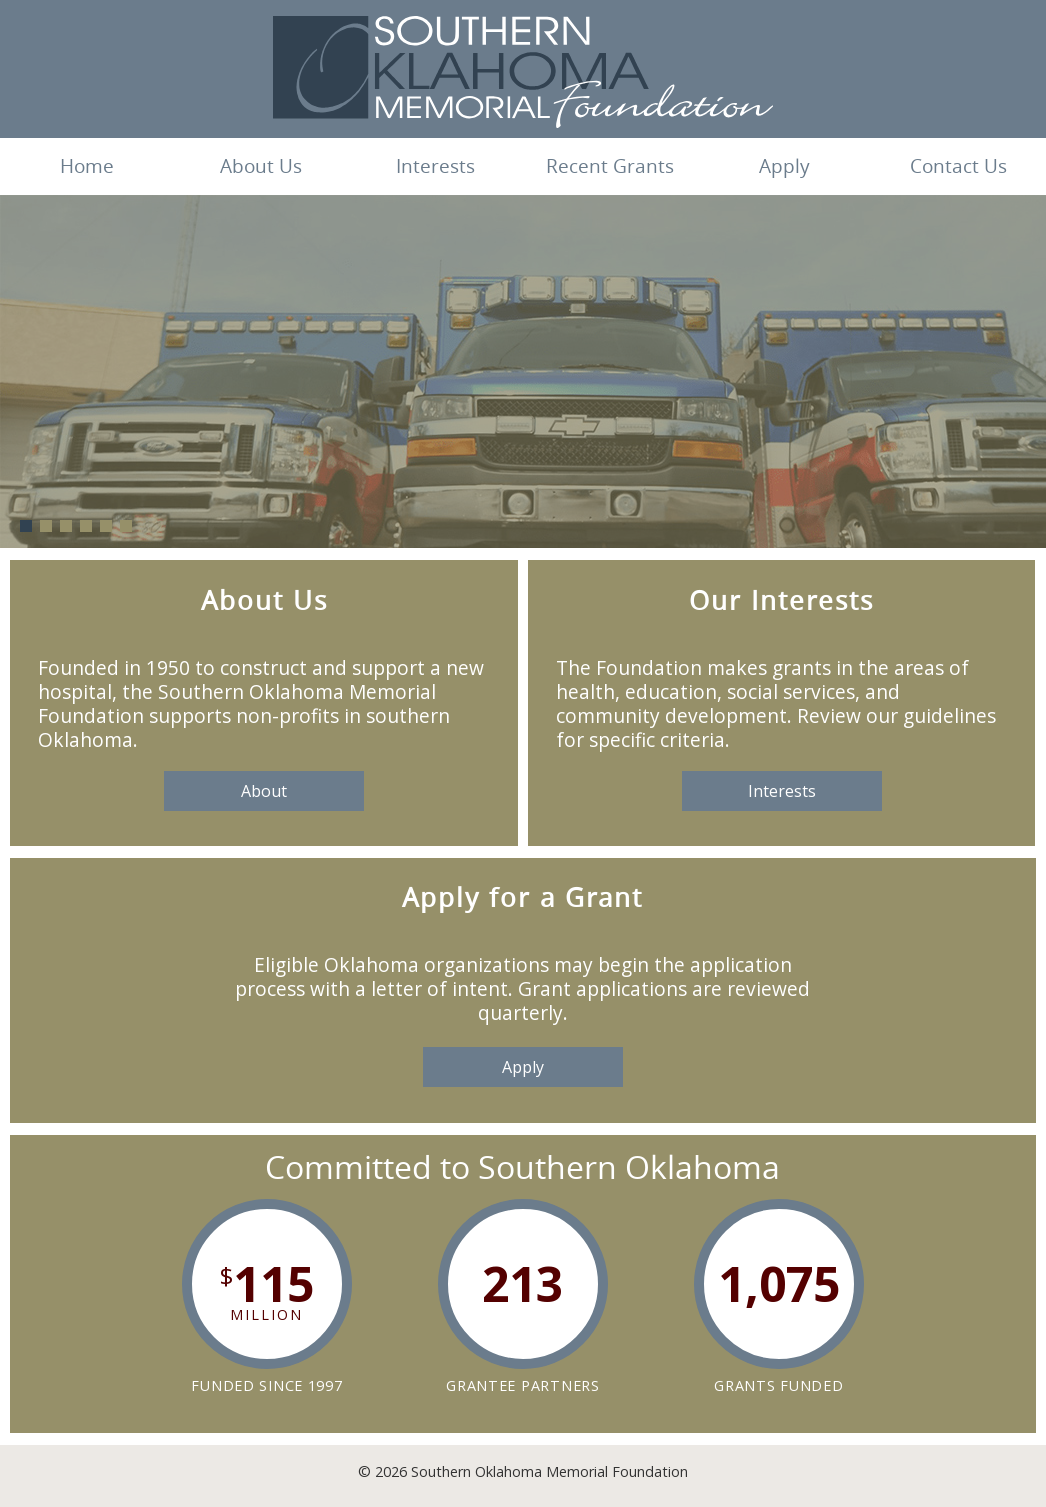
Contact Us (958, 166)
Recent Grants (610, 166)
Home (87, 166)
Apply (784, 166)
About (264, 791)
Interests (435, 166)
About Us (261, 166)
